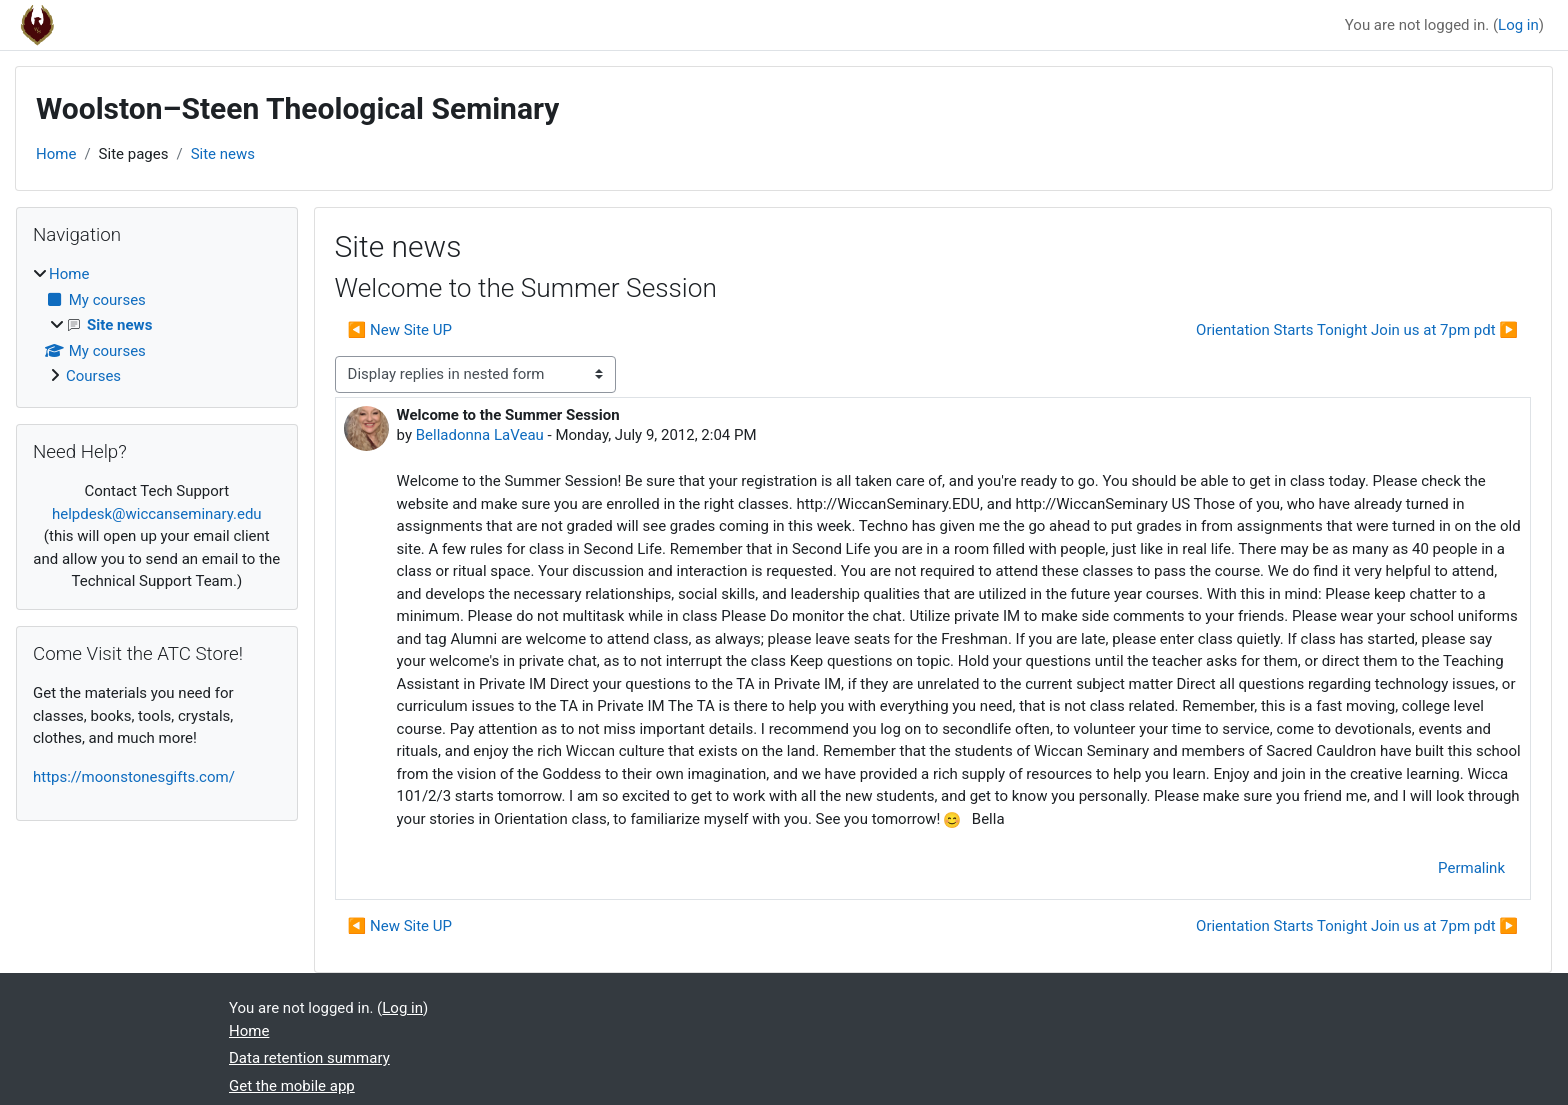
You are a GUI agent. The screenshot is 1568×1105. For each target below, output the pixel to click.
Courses (93, 376)
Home (56, 154)
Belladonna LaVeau (480, 435)
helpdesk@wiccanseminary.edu (157, 514)
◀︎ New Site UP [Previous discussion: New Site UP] (400, 330)
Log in (1518, 25)
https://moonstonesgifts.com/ (134, 777)
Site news (223, 154)
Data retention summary (309, 1058)
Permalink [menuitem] (1471, 868)
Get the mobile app (292, 1086)
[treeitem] (157, 325)
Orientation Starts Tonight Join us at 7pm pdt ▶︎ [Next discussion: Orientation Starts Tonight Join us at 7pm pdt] (1357, 330)
